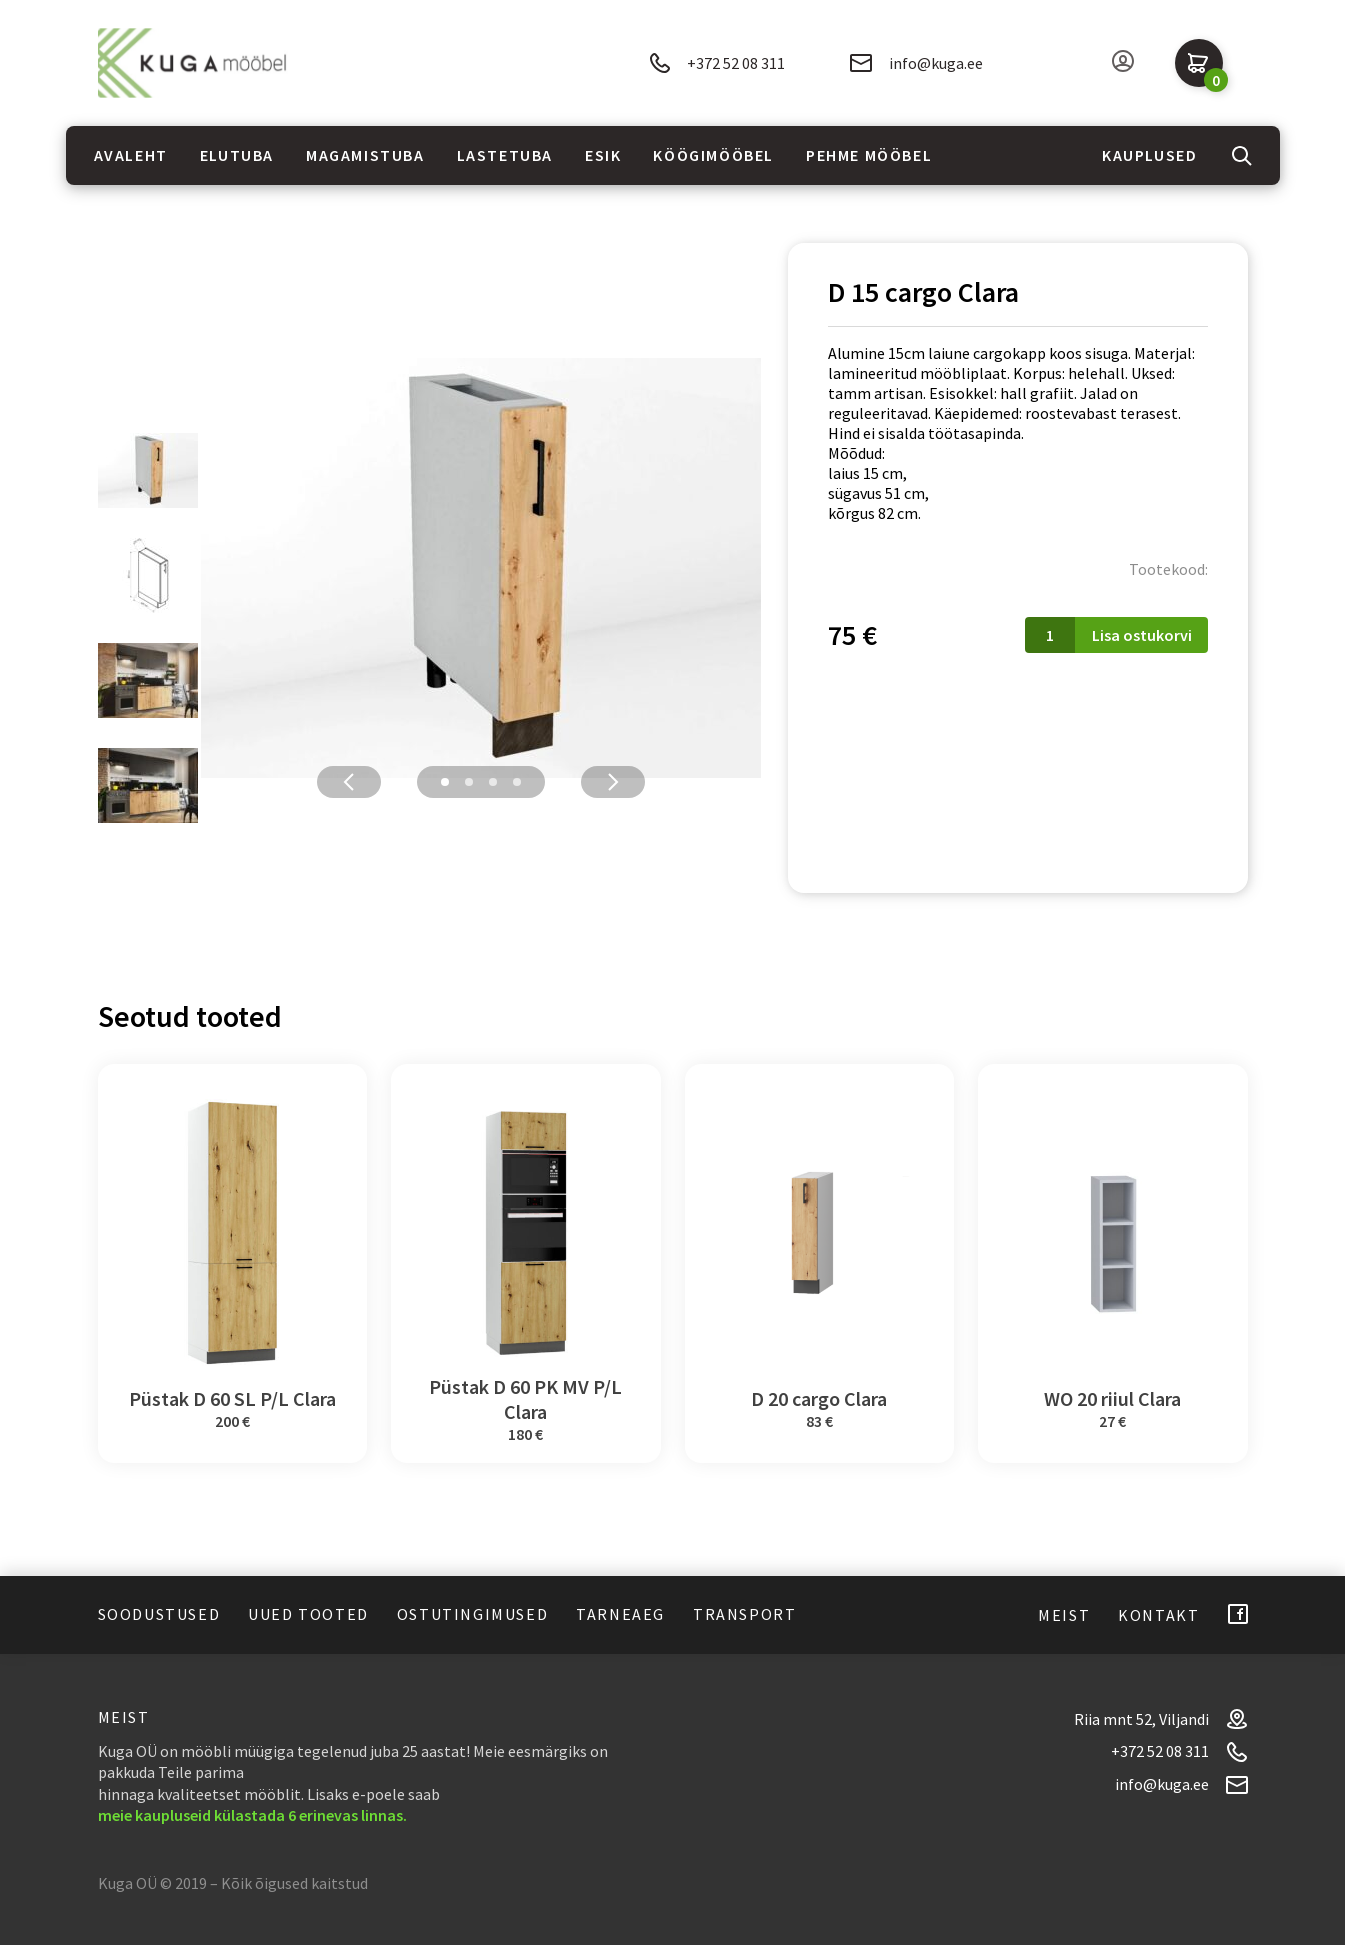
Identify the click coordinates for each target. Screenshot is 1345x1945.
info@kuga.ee (916, 63)
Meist (1064, 1615)
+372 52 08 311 (717, 63)
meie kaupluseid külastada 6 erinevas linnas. (252, 1815)
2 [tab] (469, 782)
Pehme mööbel (869, 155)
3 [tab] (493, 782)
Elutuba (237, 155)
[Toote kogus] (1050, 635)
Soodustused (159, 1614)
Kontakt (1158, 1615)
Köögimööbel (713, 155)
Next (613, 782)
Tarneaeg (620, 1614)
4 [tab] (517, 782)
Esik (603, 155)
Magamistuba (365, 155)
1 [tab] (445, 782)
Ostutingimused (472, 1614)
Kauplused (1149, 155)
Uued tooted (308, 1614)
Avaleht (131, 155)
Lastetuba (505, 155)
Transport (744, 1614)
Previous (349, 782)
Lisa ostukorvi (1142, 635)
